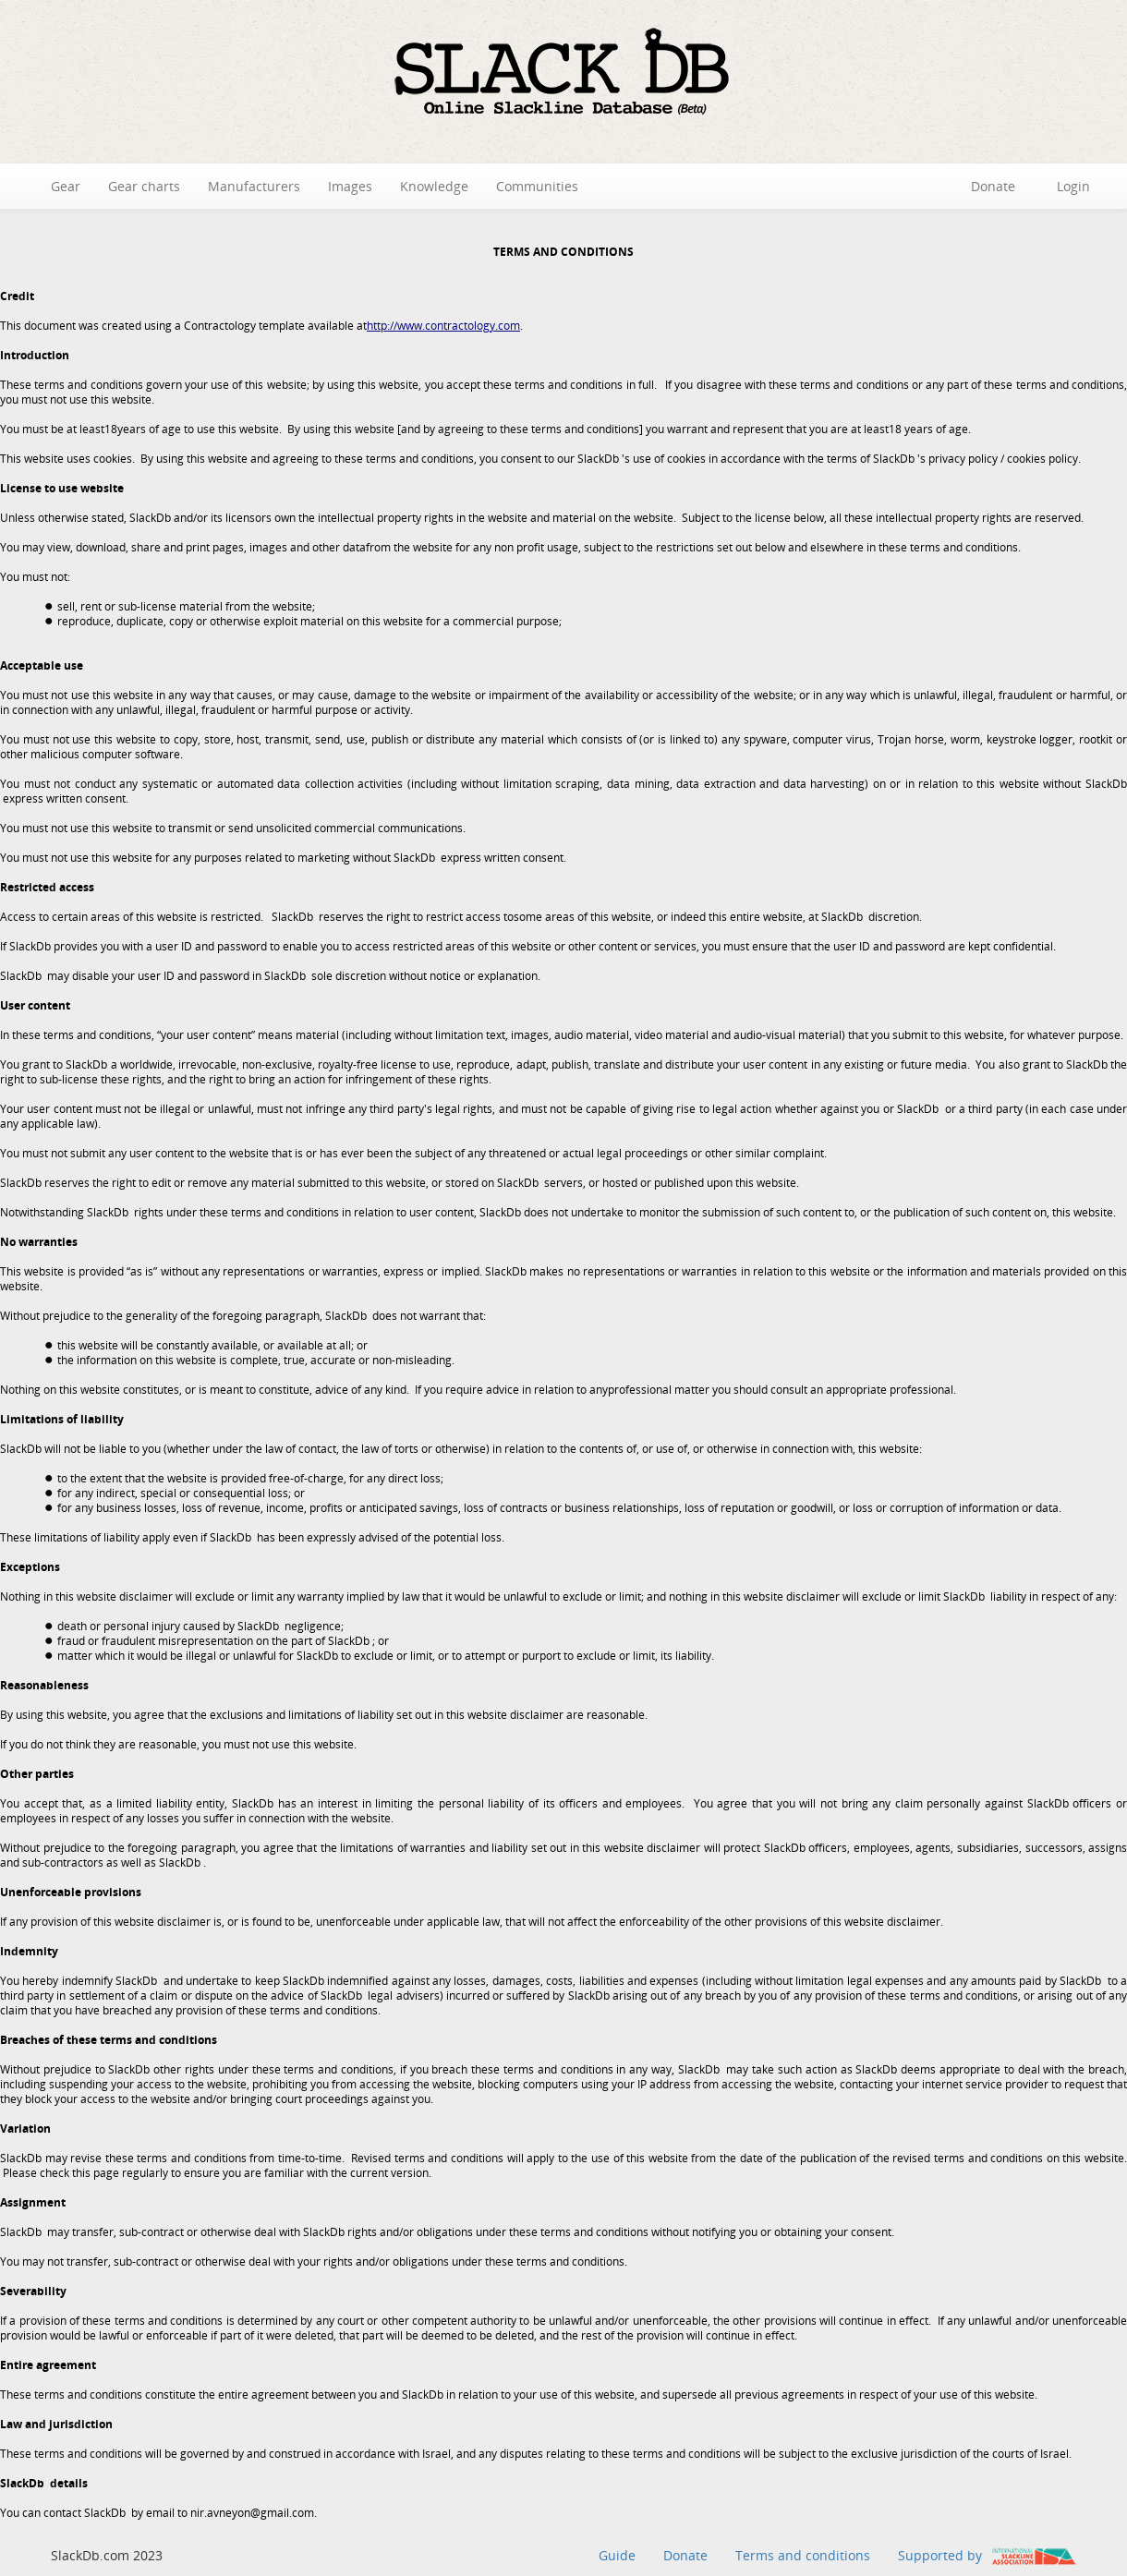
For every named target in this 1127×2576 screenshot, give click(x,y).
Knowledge (434, 186)
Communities (537, 186)
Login (1073, 186)
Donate (993, 186)
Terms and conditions (802, 2555)
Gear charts (144, 186)
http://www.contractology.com (443, 325)
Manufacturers (254, 186)
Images (350, 186)
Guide (617, 2555)
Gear (65, 186)
